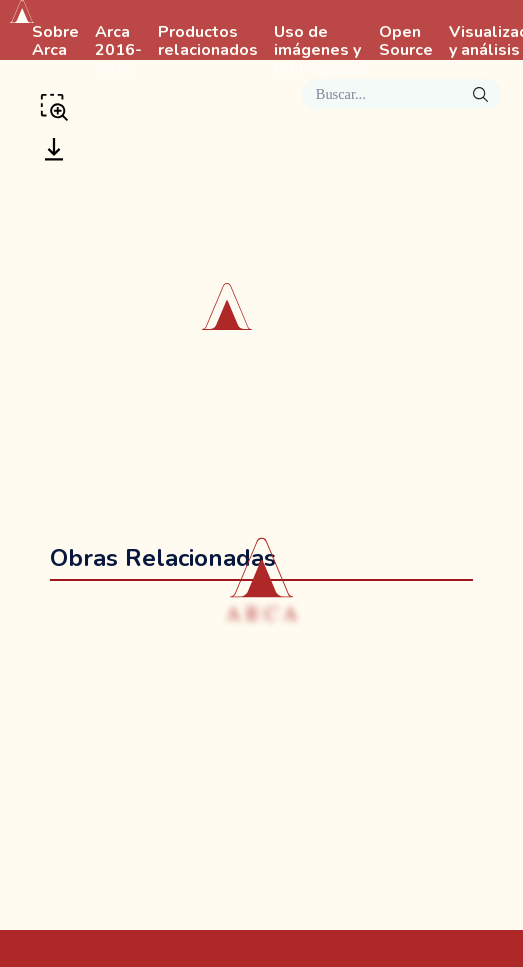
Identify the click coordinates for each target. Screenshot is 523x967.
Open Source (406, 42)
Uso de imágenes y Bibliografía (318, 51)
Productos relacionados (208, 42)
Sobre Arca (55, 42)
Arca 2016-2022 (118, 51)
